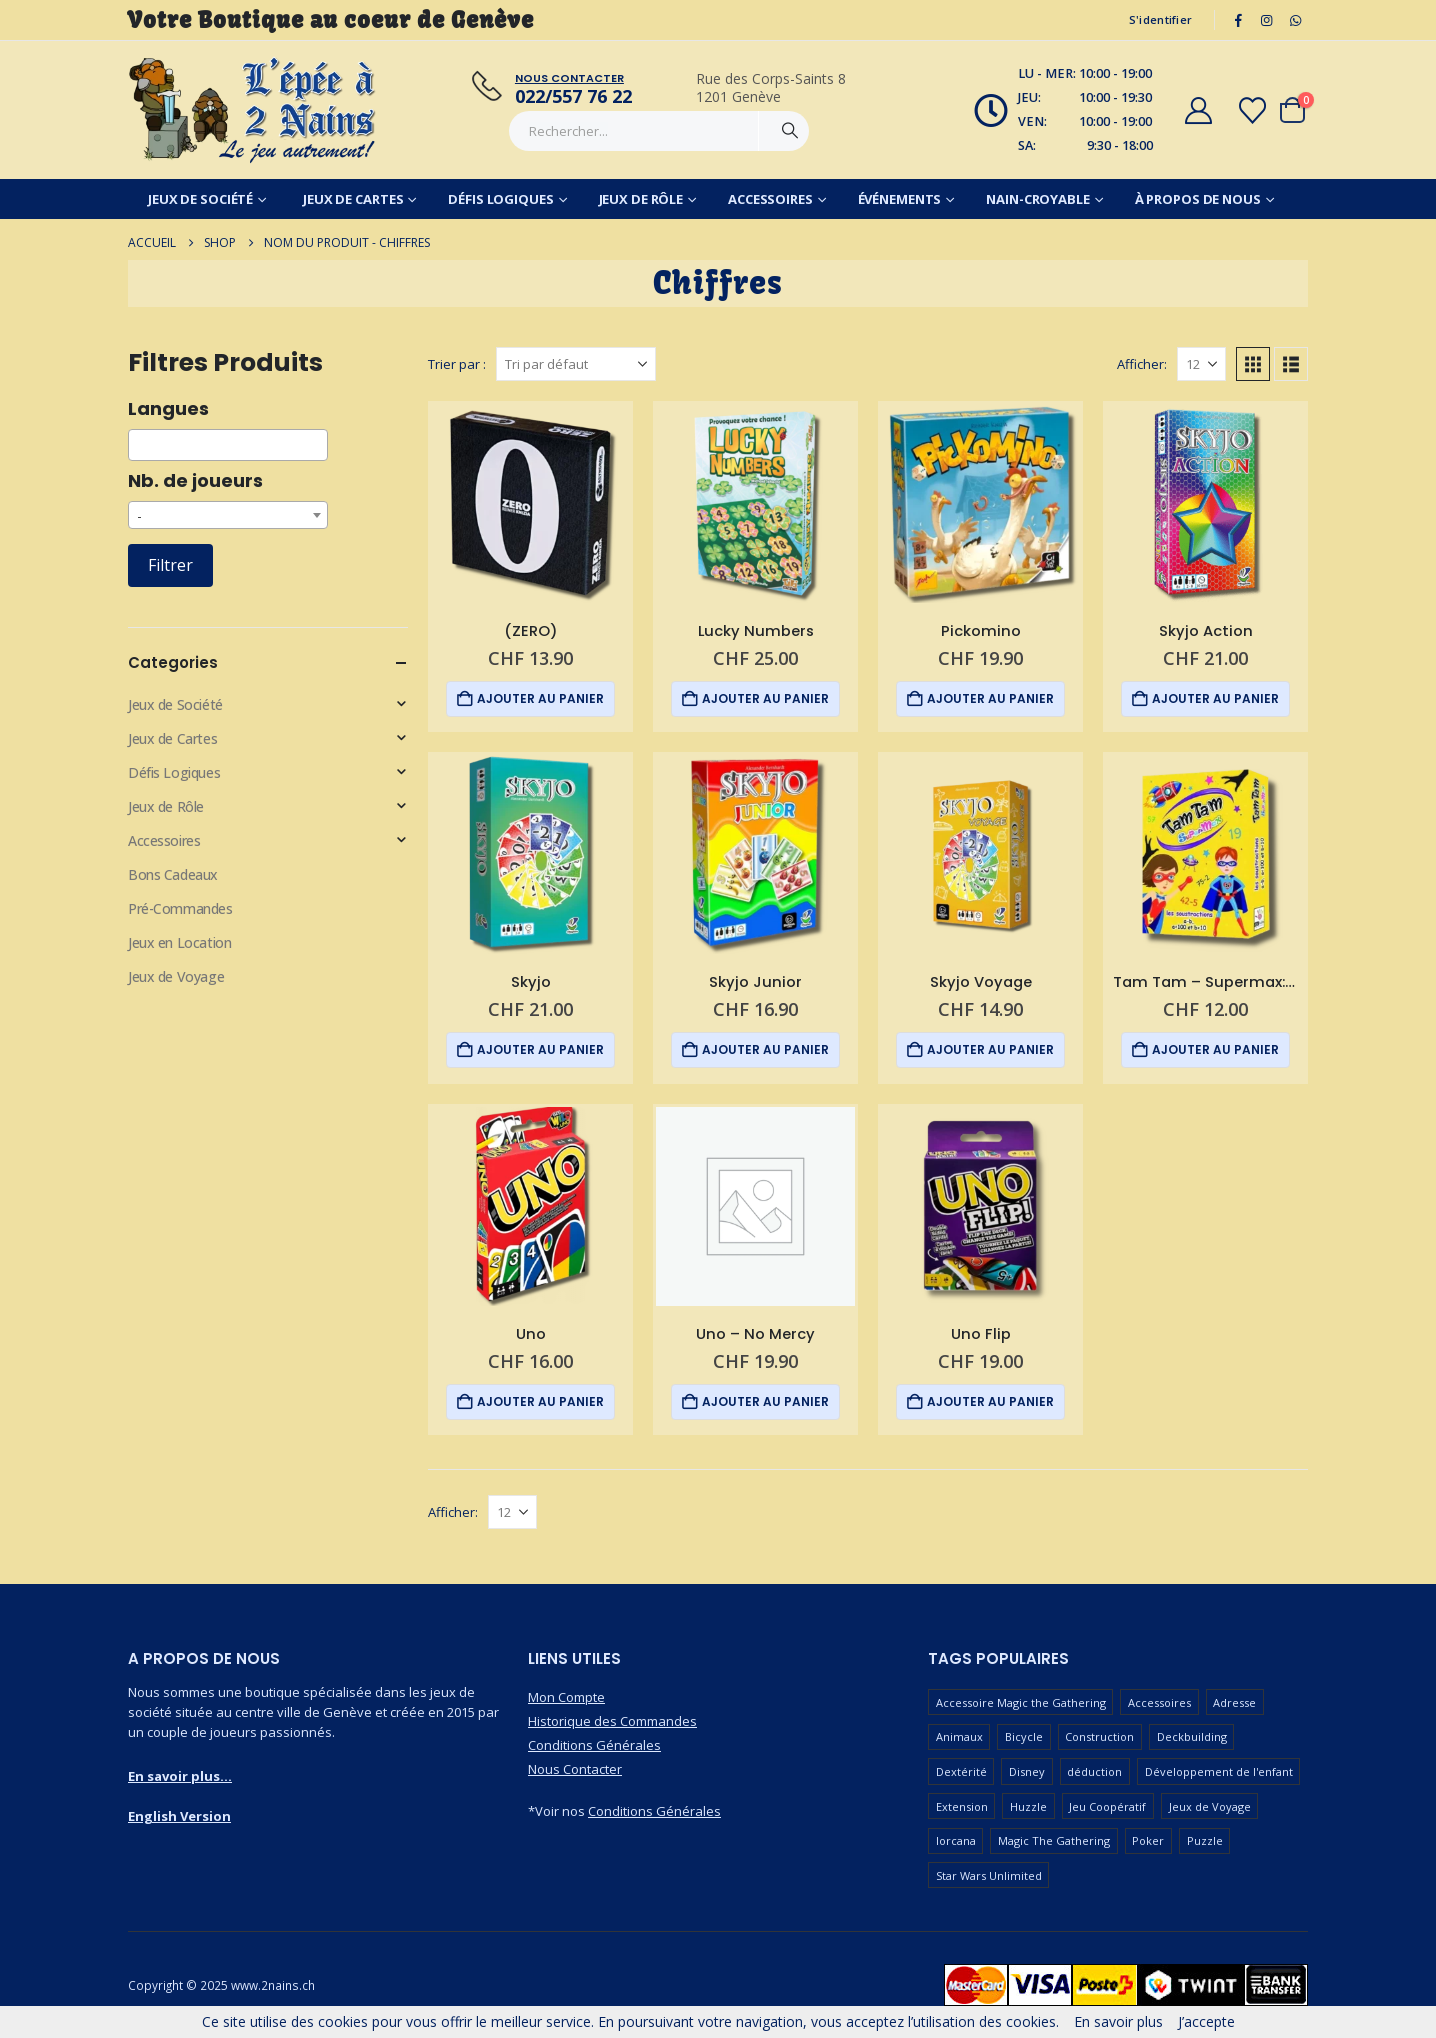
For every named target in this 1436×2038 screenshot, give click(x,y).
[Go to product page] (530, 503)
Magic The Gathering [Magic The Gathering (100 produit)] (1054, 1840)
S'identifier (1160, 19)
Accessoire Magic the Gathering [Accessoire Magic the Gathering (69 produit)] (1021, 1702)
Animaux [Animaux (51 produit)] (959, 1736)
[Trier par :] (576, 364)
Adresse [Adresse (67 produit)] (1234, 1702)
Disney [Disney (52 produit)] (1027, 1771)
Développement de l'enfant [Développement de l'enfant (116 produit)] (1219, 1771)
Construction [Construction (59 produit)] (1099, 1736)
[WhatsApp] (1295, 20)
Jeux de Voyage (176, 976)
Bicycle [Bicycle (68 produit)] (1024, 1736)
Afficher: (1142, 364)
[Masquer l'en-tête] (253, 110)
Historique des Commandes (612, 1721)
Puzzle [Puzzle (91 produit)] (1205, 1840)
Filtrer (170, 565)
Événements (900, 199)
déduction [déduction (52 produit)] (1094, 1771)
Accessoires (770, 199)
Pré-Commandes (180, 908)
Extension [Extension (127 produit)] (962, 1806)
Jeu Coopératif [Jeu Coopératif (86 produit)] (1107, 1806)
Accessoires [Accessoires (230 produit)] (1159, 1702)
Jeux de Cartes (353, 199)
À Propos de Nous (1198, 199)
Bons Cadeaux (173, 874)
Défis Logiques (500, 199)
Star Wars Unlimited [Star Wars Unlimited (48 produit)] (989, 1875)
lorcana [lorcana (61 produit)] (956, 1840)
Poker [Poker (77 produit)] (1148, 1840)
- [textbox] (139, 515)
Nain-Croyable (1037, 199)
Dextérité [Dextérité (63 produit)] (961, 1771)
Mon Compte (566, 1697)
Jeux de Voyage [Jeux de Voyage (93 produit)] (1210, 1806)
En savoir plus (1118, 2021)
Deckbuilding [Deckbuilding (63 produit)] (1192, 1736)
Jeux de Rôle (641, 199)
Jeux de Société (200, 199)
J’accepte (1206, 2021)
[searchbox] (139, 445)
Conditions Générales (594, 1745)
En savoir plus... (180, 1776)
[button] (1253, 364)
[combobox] (228, 445)
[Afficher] (1201, 364)
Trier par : (457, 364)
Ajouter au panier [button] (540, 698)
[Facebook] (1238, 20)
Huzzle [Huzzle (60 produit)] (1028, 1806)
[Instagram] (1267, 20)
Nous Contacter (575, 1769)
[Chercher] (790, 131)
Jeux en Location (179, 942)
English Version (179, 1816)
